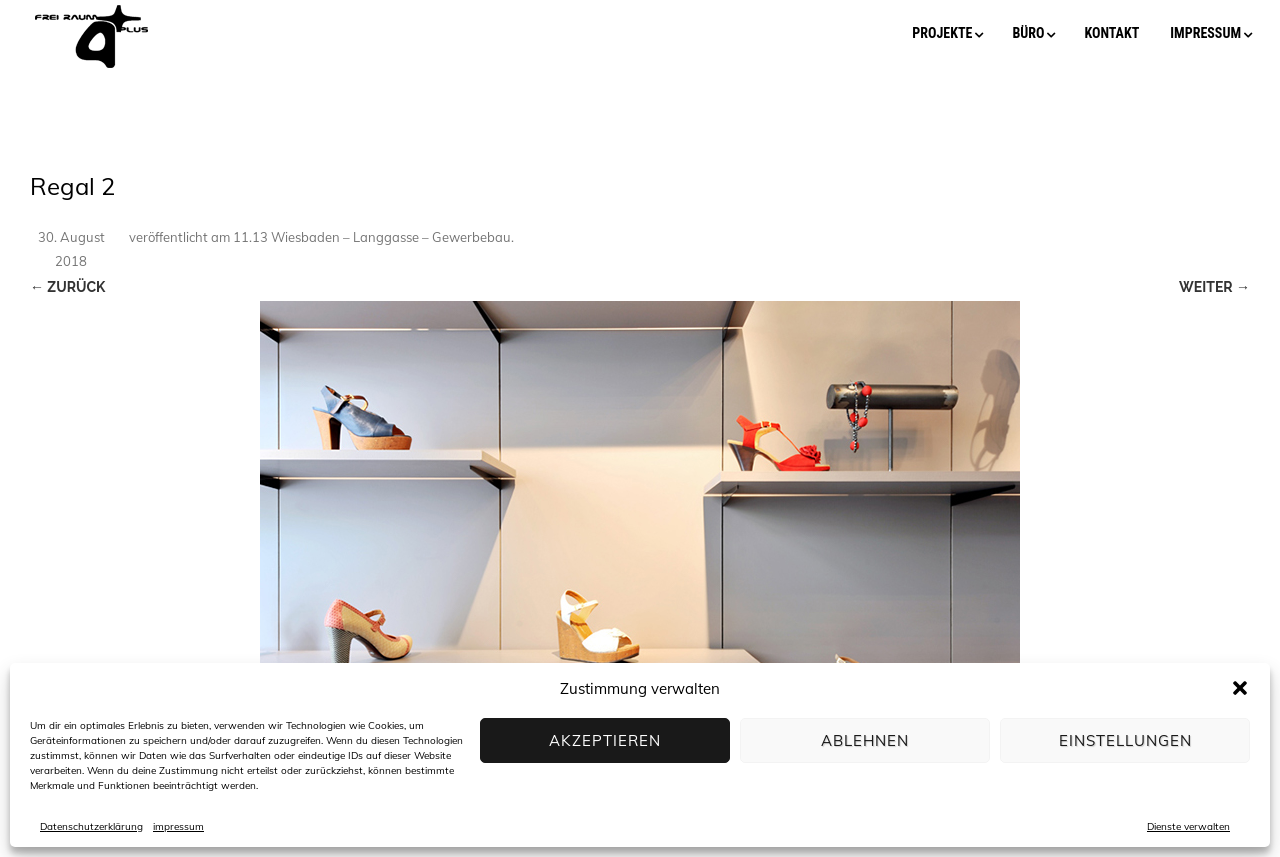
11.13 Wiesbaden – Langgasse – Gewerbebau (372, 237)
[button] (1240, 688)
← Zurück (67, 287)
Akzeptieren (605, 740)
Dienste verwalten (1188, 826)
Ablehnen (865, 740)
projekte (942, 33)
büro (1028, 33)
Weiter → (1214, 287)
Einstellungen (1125, 740)
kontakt (1111, 33)
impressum (178, 826)
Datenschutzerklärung (91, 826)
